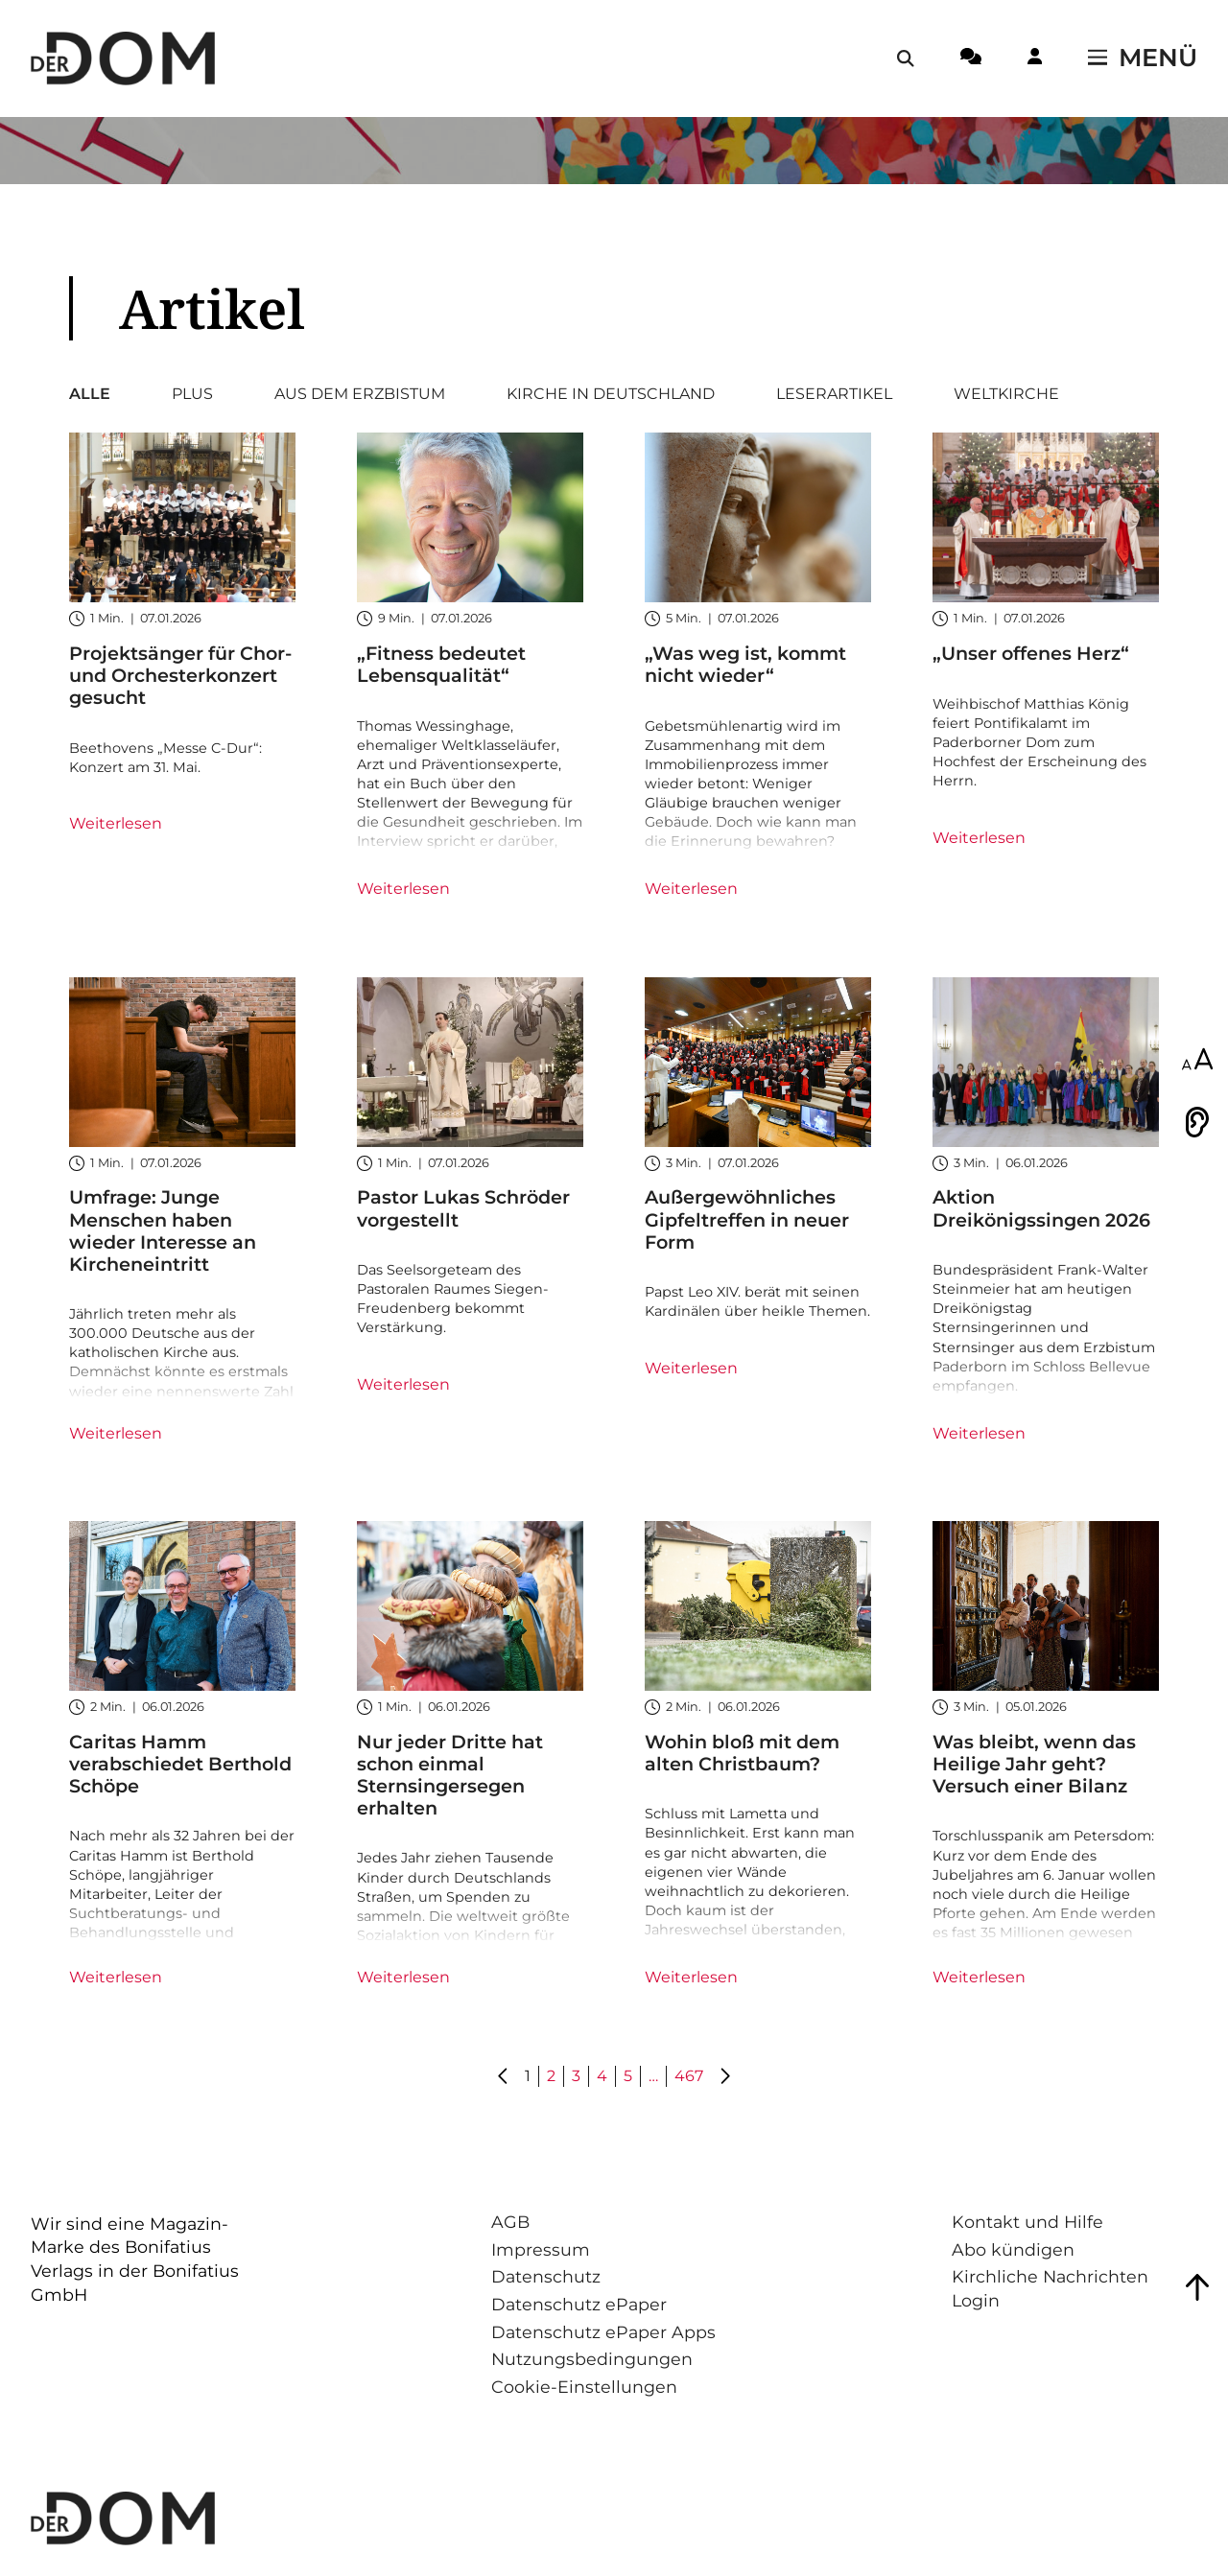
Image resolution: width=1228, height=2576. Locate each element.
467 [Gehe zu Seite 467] (688, 2076)
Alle (89, 394)
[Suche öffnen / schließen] (906, 58)
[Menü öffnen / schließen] (1143, 58)
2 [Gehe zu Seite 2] (551, 2076)
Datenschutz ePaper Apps (603, 2332)
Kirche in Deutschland (611, 394)
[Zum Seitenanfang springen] (1197, 2287)
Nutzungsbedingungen (592, 2359)
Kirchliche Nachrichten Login (1050, 2288)
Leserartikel (834, 394)
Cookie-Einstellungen (584, 2387)
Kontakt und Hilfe (1027, 2222)
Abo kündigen (1013, 2249)
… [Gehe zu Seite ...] (653, 2076)
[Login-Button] (1034, 59)
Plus (192, 394)
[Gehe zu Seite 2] (724, 2077)
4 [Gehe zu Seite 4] (602, 2076)
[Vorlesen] (1197, 1122)
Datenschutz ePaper (579, 2304)
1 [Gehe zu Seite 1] (528, 2076)
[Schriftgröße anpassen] (1197, 1060)
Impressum (540, 2249)
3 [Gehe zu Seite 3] (576, 2076)
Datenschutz (546, 2276)
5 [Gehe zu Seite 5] (628, 2076)
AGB (510, 2222)
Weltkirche (1006, 394)
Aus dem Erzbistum (359, 394)
